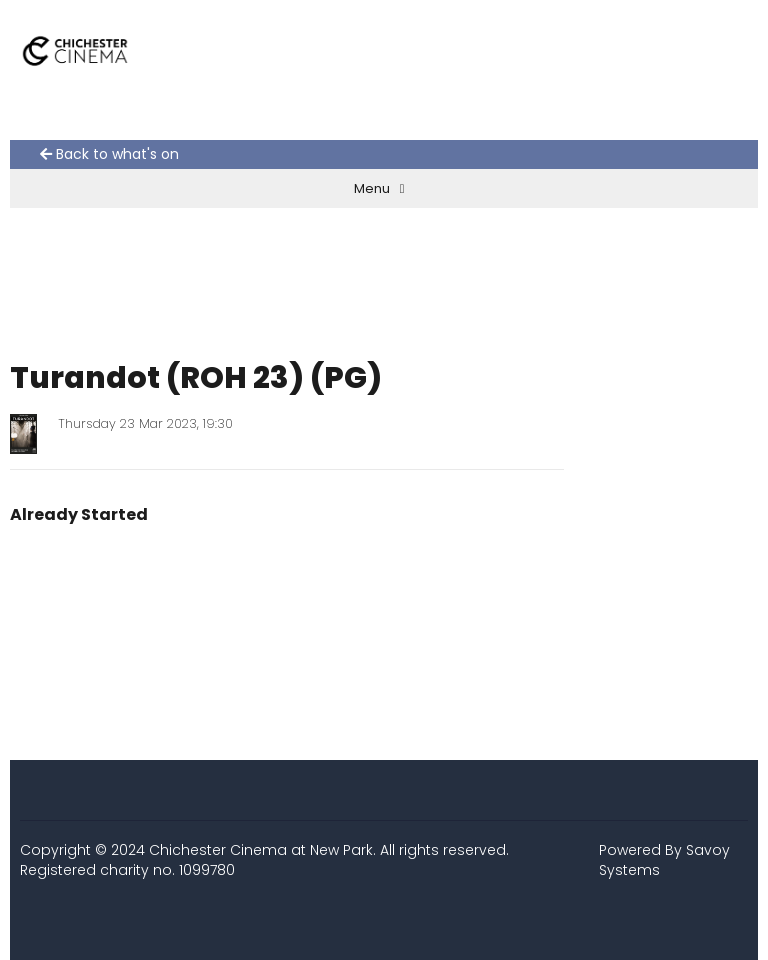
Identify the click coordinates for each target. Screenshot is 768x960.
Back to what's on (109, 154)
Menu (379, 188)
